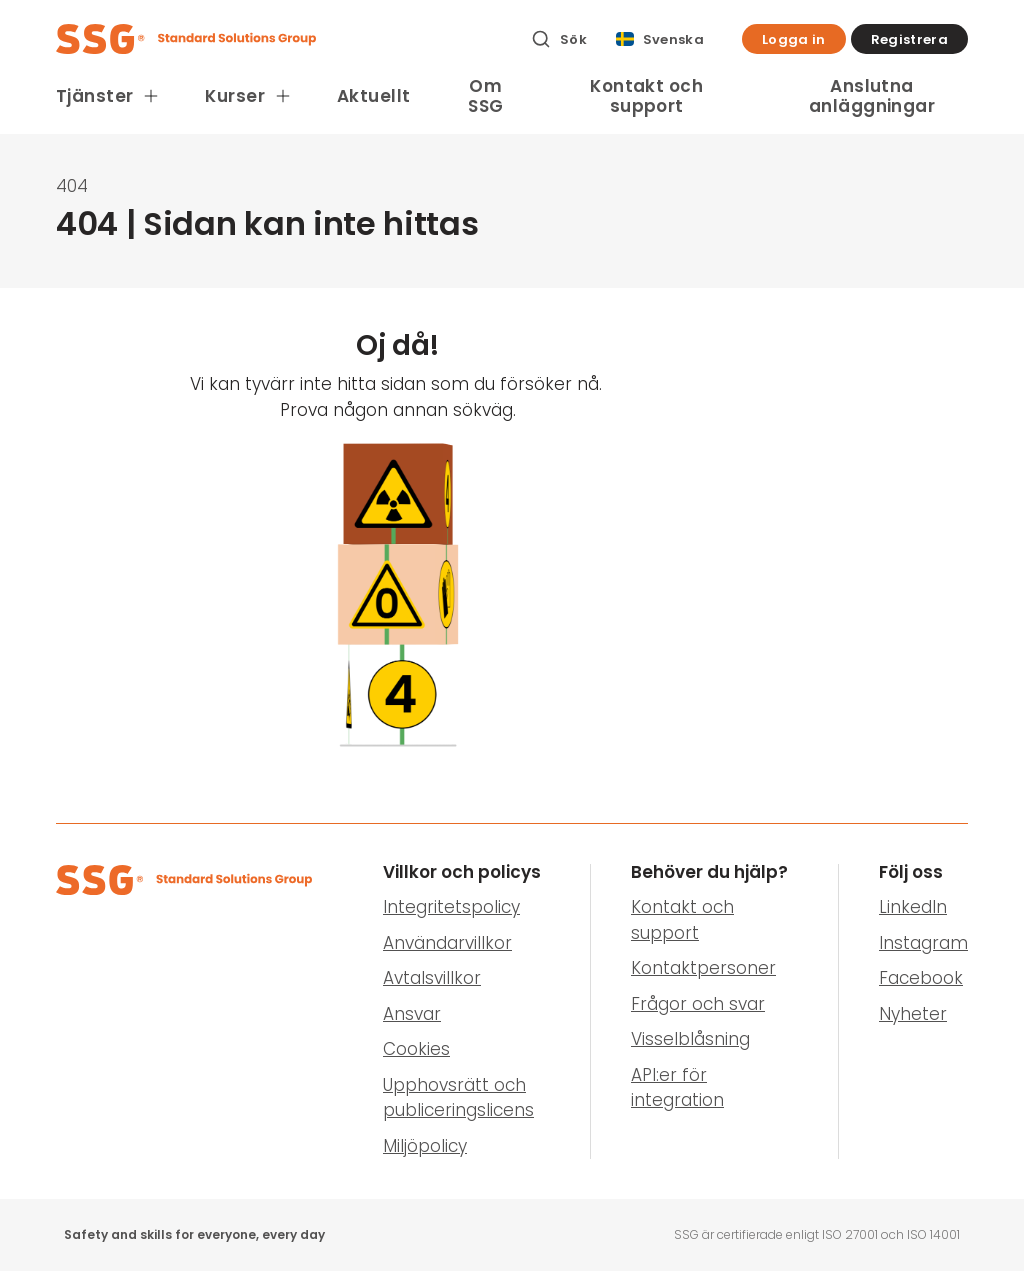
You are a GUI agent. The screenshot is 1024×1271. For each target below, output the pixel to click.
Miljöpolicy (425, 1146)
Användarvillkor (447, 943)
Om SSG (485, 96)
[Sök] (559, 39)
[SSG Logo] (282, 39)
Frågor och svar (698, 1004)
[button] (794, 39)
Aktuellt (373, 96)
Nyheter (913, 1014)
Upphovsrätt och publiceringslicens (458, 1098)
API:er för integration (677, 1088)
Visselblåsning (690, 1039)
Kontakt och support (646, 96)
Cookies (416, 1049)
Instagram (923, 943)
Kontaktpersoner (703, 968)
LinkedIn (913, 907)
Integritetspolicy (451, 907)
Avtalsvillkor (432, 978)
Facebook (921, 978)
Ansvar (412, 1014)
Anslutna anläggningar (872, 96)
